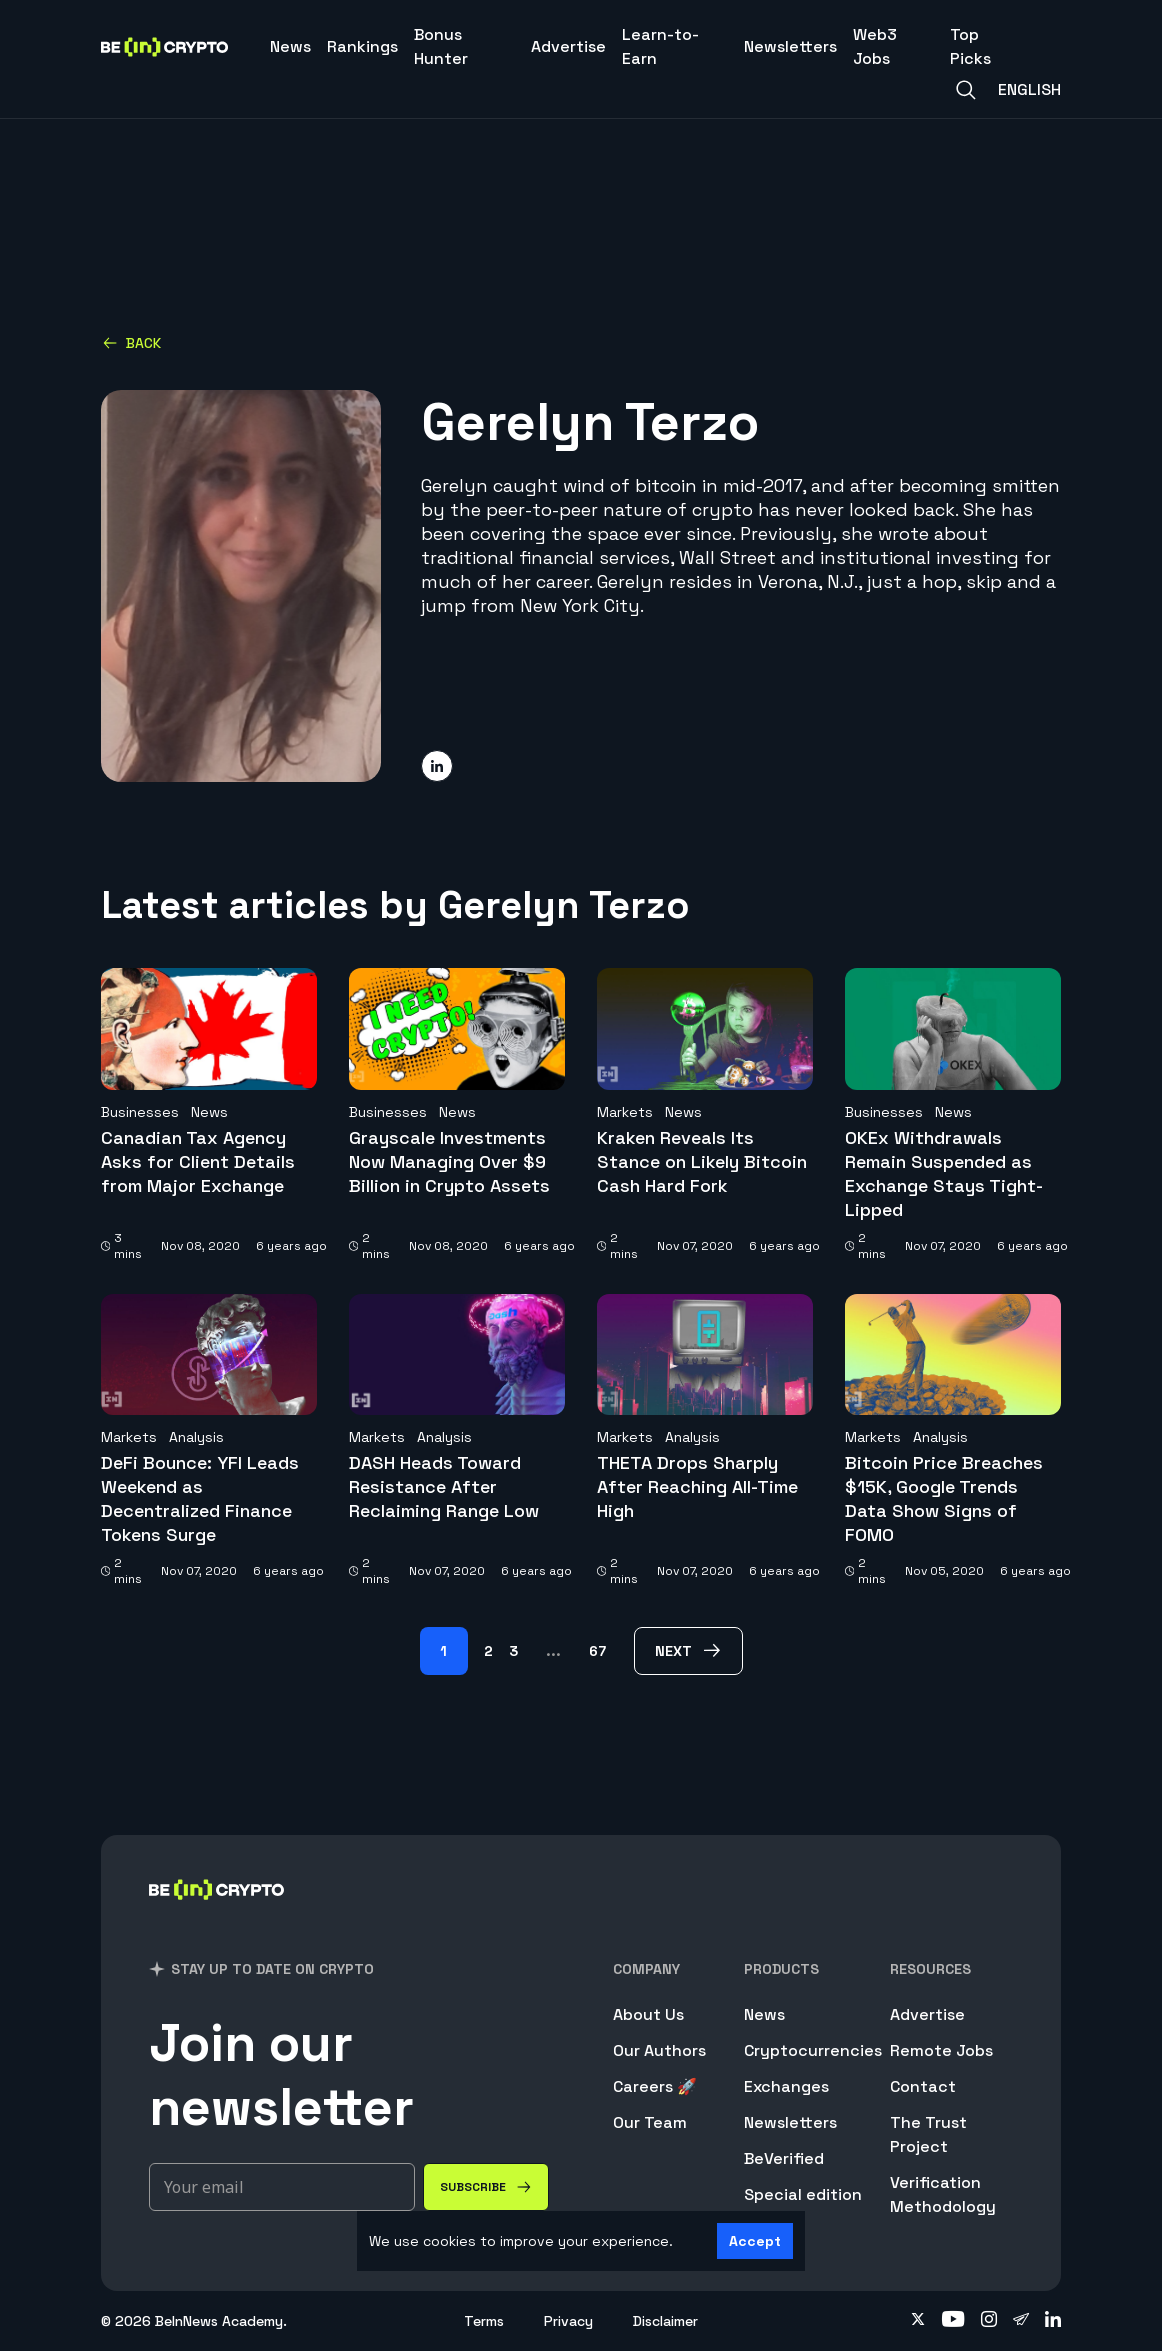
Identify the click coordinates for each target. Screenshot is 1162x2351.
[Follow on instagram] (989, 2321)
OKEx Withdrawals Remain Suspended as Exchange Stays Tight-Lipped (944, 1173)
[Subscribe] (486, 2187)
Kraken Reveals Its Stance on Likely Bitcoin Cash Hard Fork (702, 1161)
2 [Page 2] (488, 1651)
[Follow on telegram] (1021, 2321)
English (1029, 89)
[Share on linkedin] (437, 766)
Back (131, 343)
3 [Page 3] (513, 1651)
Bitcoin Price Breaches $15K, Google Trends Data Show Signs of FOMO (944, 1498)
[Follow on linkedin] (1053, 2321)
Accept (755, 2241)
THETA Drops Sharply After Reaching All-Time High (697, 1486)
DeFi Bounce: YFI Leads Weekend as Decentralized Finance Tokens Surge (200, 1498)
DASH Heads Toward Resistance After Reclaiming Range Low (444, 1486)
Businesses (140, 1112)
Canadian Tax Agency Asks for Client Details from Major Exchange (198, 1161)
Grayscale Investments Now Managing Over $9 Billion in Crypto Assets (449, 1161)
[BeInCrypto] (217, 1915)
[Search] (966, 90)
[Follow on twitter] (918, 2321)
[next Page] (688, 1651)
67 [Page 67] (597, 1651)
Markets (625, 1112)
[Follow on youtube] (953, 2321)
